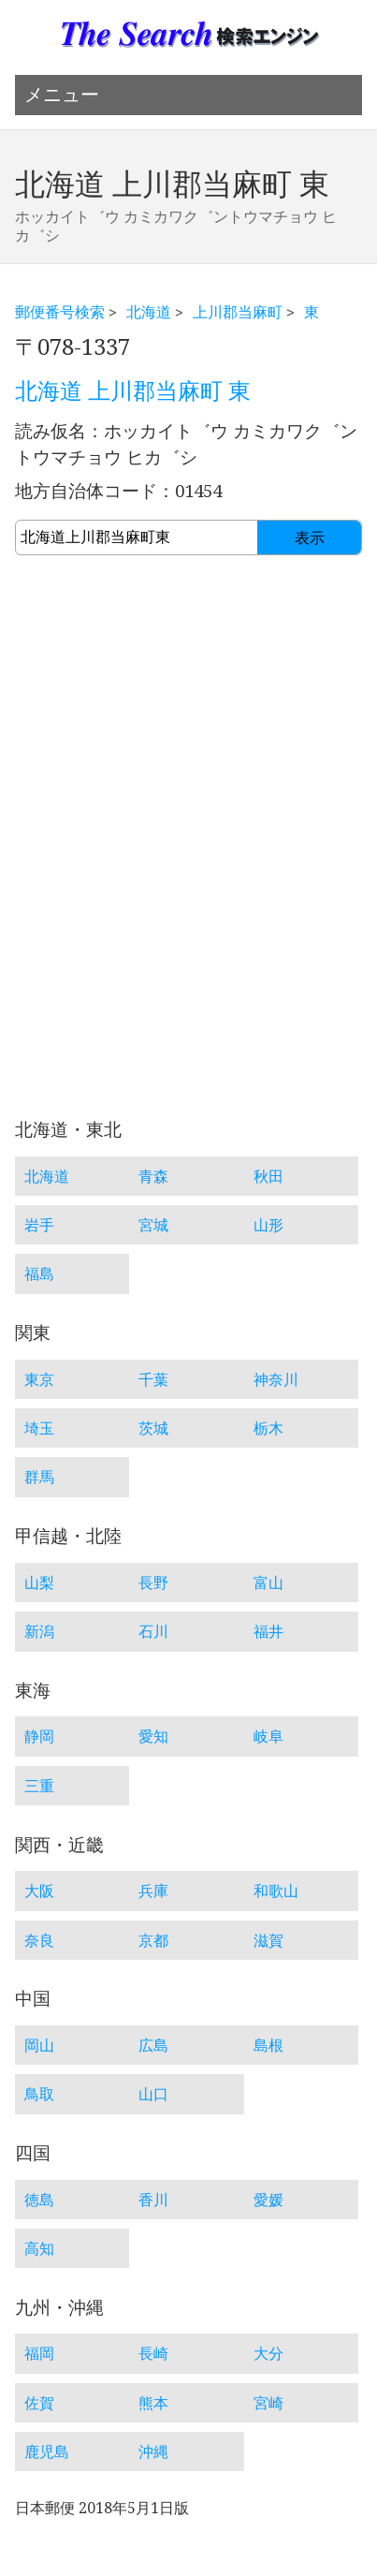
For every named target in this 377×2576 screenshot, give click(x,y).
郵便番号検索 (60, 311)
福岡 (39, 2353)
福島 (39, 1273)
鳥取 (39, 2093)
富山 (268, 1582)
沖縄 (153, 2451)
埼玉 (39, 1428)
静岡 (39, 1736)
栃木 (268, 1428)
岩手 (39, 1224)
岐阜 (268, 1736)
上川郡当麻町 (238, 311)
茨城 (153, 1428)
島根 (268, 2045)
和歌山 (276, 1890)
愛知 (153, 1736)
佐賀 (39, 2402)
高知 (39, 2248)
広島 (153, 2045)
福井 (268, 1631)
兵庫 (153, 1890)
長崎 (153, 2353)
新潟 (39, 1631)
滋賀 (268, 1940)
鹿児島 (46, 2451)
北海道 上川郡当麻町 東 (133, 391)
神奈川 (276, 1379)
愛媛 (268, 2199)
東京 (39, 1379)
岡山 (39, 2045)
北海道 (148, 311)
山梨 (39, 1582)
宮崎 (268, 2402)
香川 (153, 2199)
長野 (153, 1582)
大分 (268, 2353)
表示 (310, 538)
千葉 (153, 1379)
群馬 (39, 1476)
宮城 (153, 1224)
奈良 (39, 1940)
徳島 (39, 2199)
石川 (153, 1631)
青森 (153, 1176)
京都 (153, 1940)
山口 (153, 2093)
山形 (268, 1224)
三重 (39, 1785)
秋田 (268, 1176)
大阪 (39, 1890)
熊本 (153, 2402)
